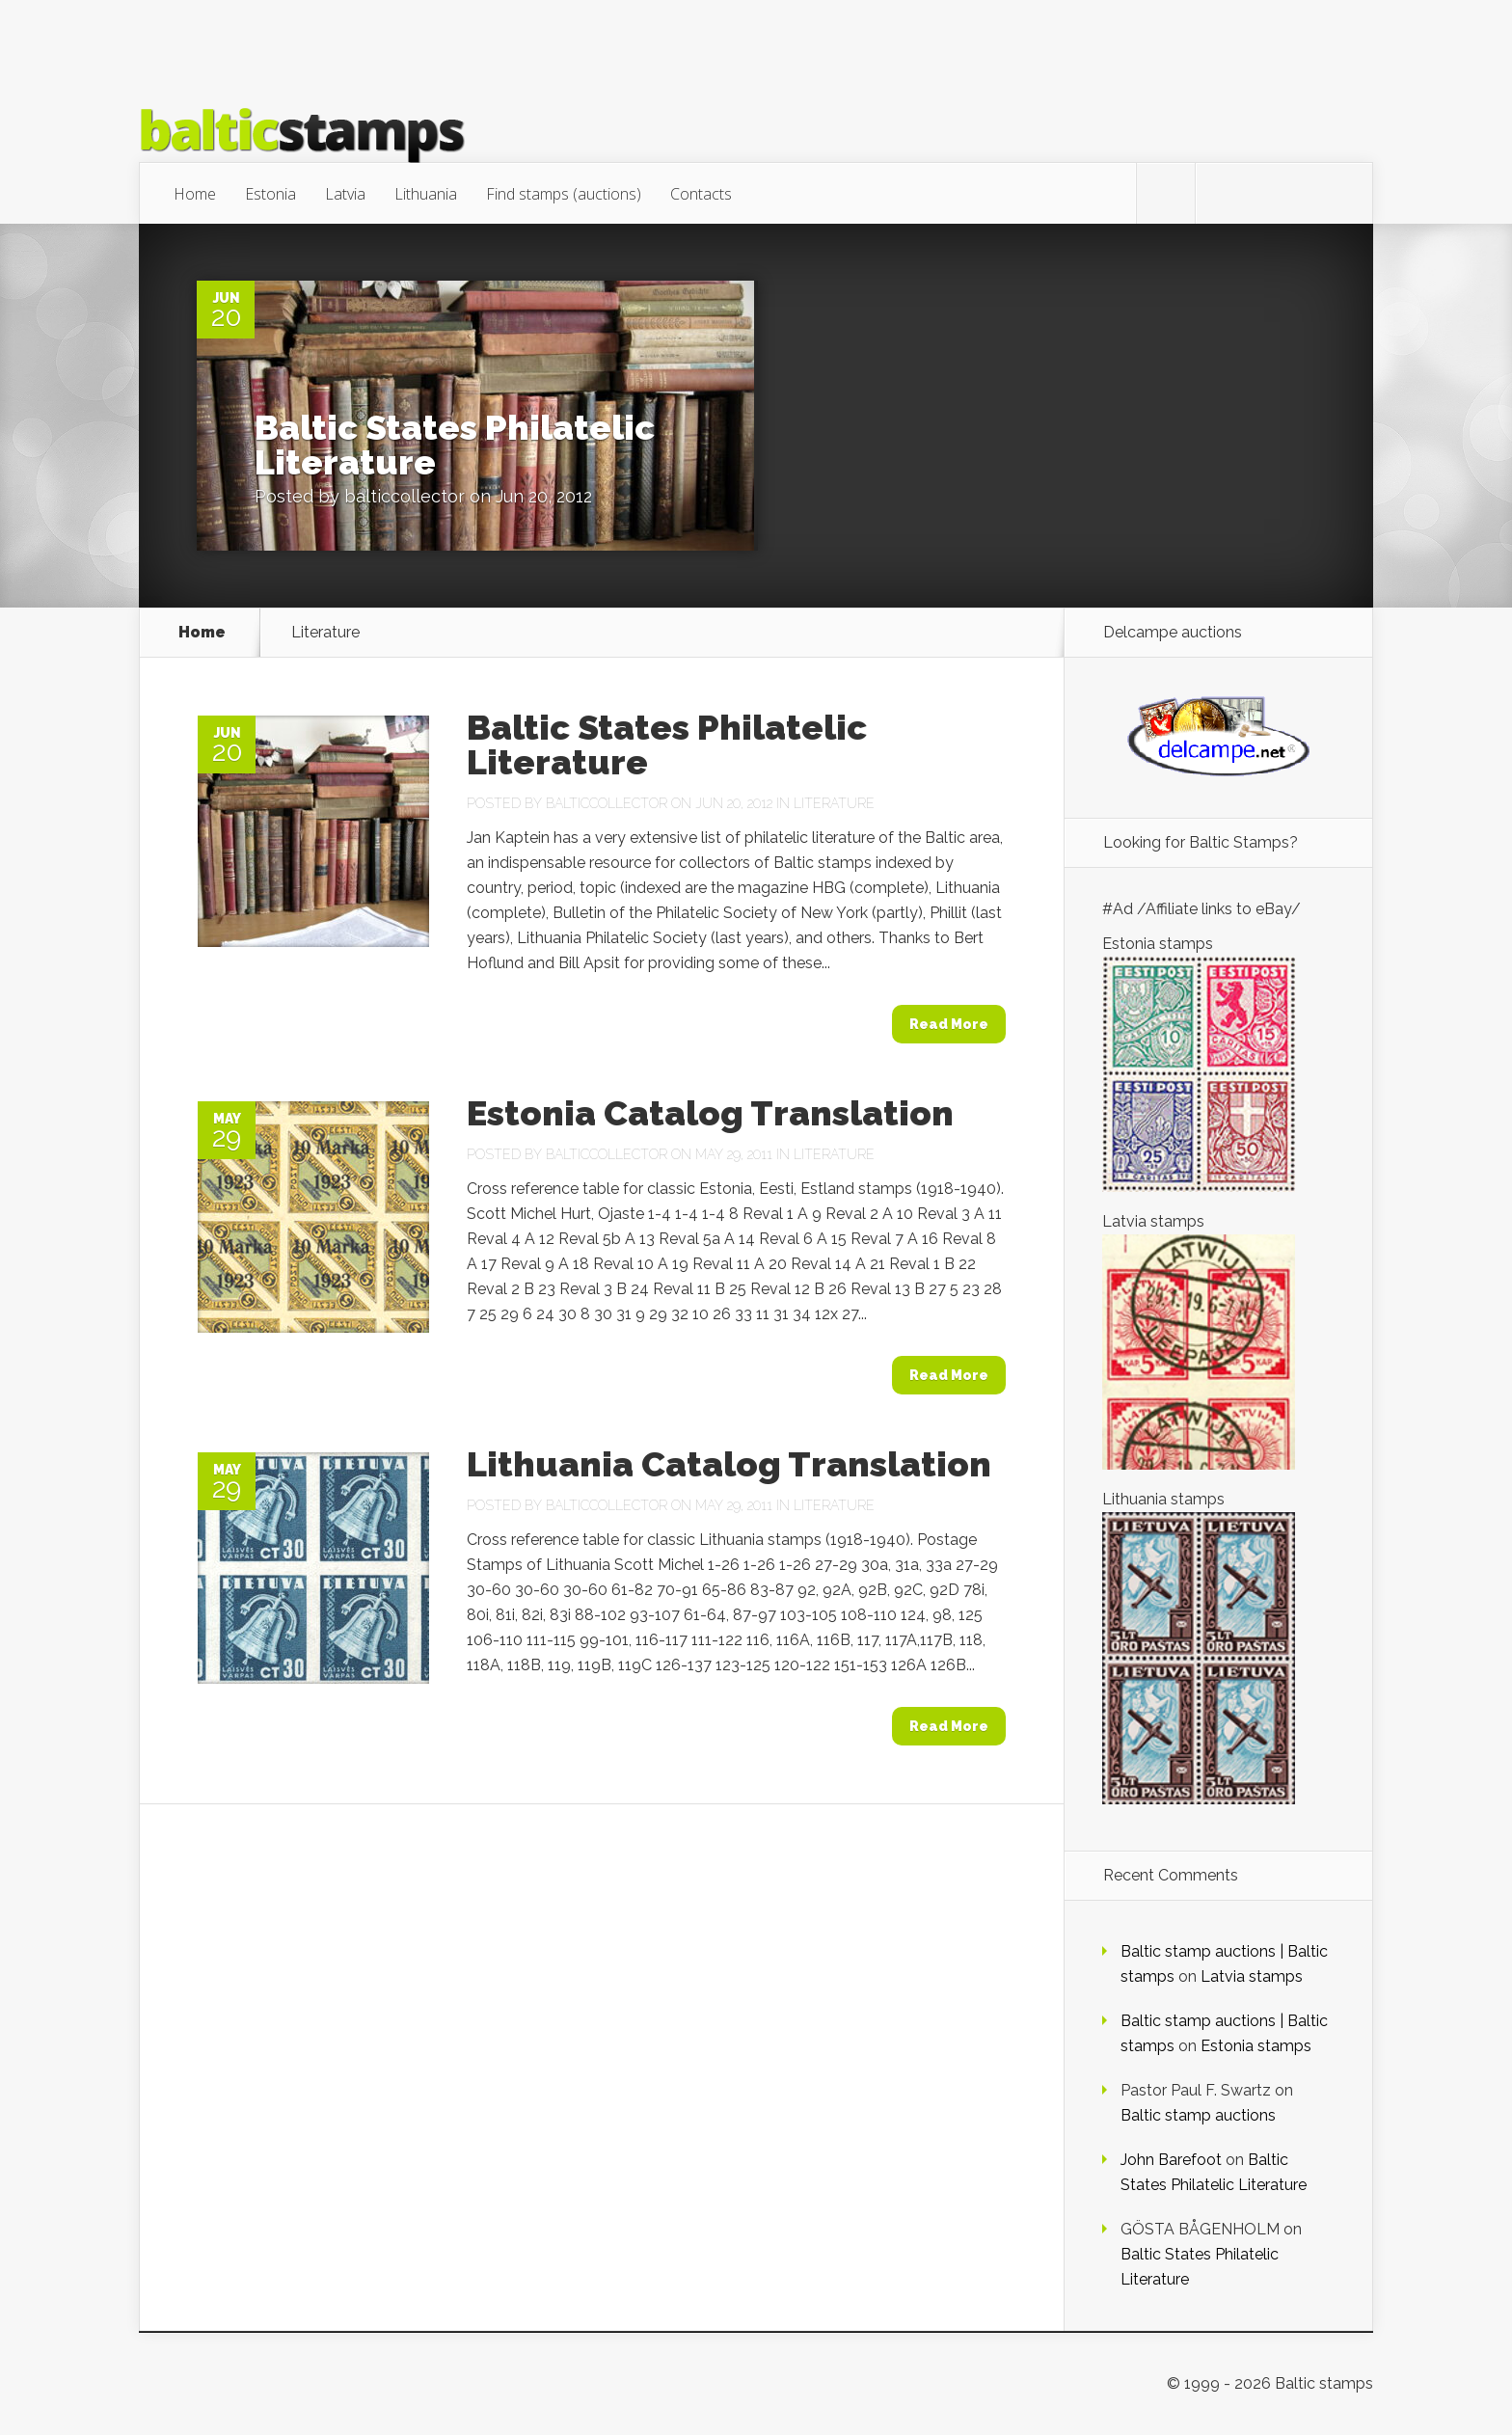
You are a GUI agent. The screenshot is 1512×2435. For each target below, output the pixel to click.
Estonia (270, 193)
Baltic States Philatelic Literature (455, 444)
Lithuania (425, 193)
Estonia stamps (1256, 2046)
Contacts (701, 193)
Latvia (345, 193)
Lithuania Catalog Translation (729, 1464)
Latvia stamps (1252, 1976)
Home (195, 193)
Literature (834, 803)
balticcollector (404, 496)
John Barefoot (1171, 2160)
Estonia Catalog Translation (710, 1113)
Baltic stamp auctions (1198, 2115)
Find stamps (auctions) (563, 193)
